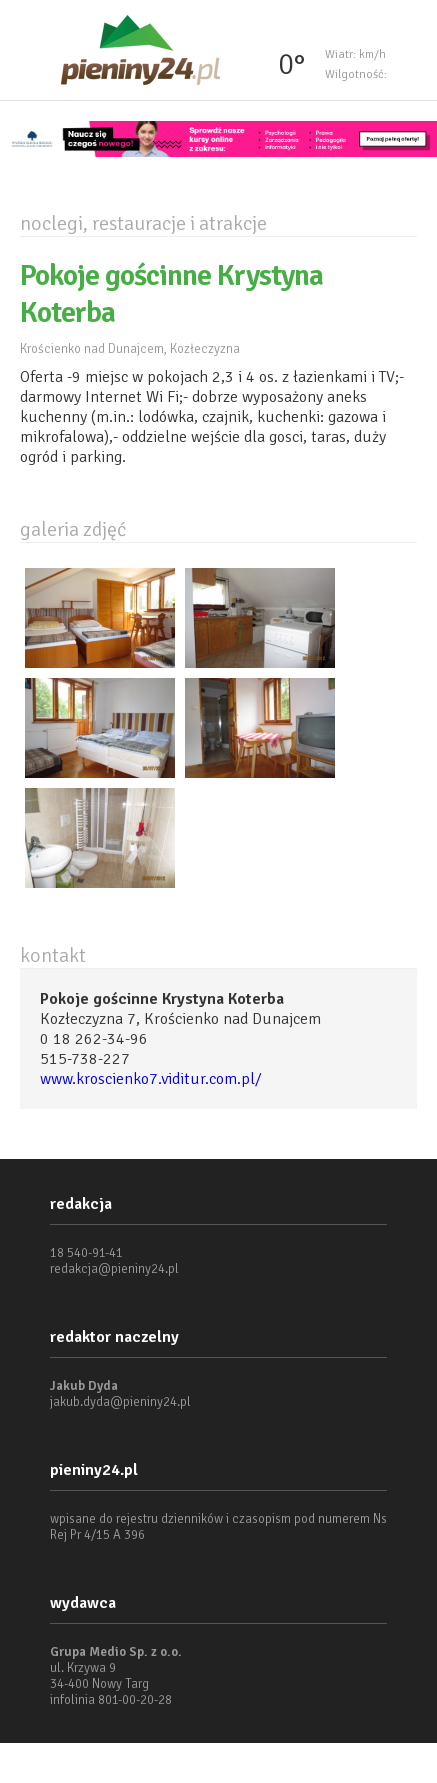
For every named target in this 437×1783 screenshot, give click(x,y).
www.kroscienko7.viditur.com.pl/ (151, 1079)
